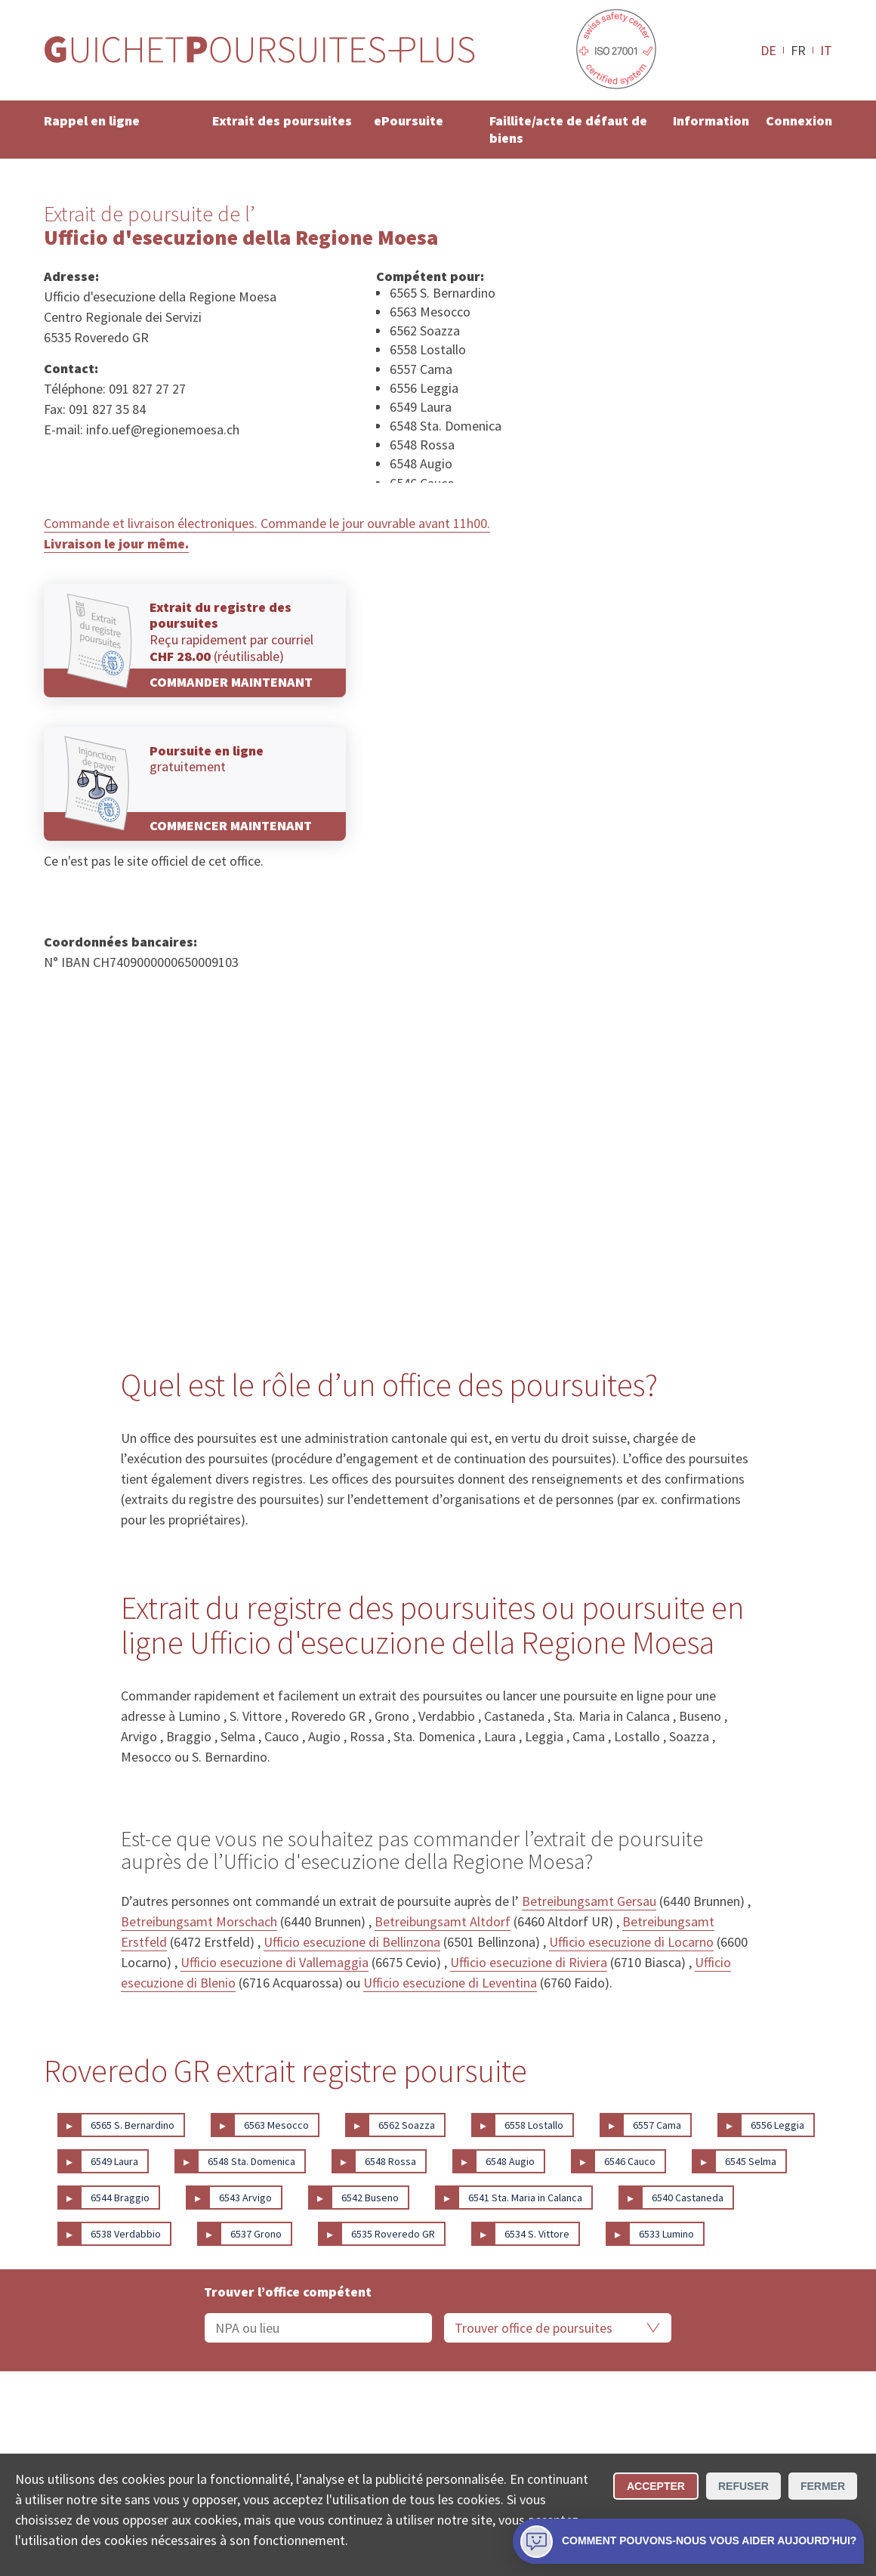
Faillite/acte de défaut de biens (568, 129)
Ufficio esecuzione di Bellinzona (352, 1942)
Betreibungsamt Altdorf (442, 1921)
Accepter (656, 2486)
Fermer (822, 2486)
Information (711, 120)
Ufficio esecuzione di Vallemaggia (274, 1962)
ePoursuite (408, 120)
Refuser (743, 2486)
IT (826, 50)
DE (768, 50)
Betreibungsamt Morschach (199, 1921)
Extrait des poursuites (282, 120)
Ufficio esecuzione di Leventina (450, 1982)
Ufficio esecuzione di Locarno (631, 1942)
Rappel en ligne (92, 120)
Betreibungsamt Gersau (589, 1901)
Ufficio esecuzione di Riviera (528, 1962)
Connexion (799, 120)
